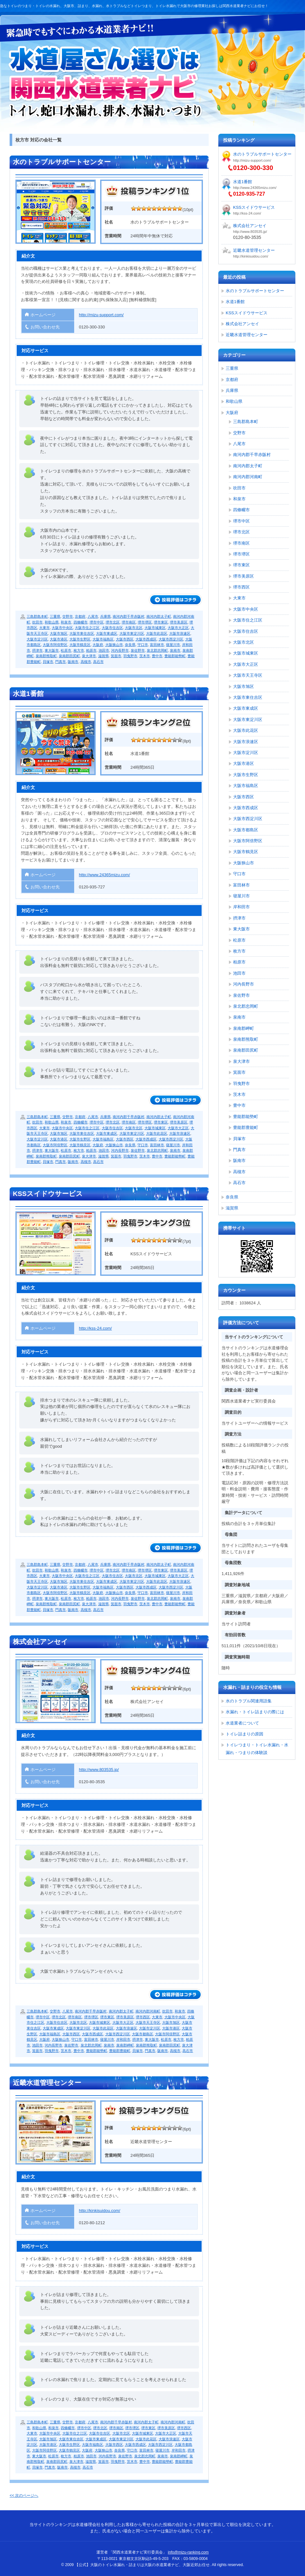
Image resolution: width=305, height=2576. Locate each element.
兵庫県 (105, 616)
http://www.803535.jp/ (99, 1769)
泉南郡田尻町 (69, 656)
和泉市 (66, 622)
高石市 (98, 662)
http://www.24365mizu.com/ (104, 874)
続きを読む (175, 600)
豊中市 (157, 656)
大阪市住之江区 (87, 628)
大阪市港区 (58, 639)
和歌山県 (52, 622)
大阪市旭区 (58, 633)
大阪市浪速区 (179, 633)
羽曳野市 (130, 656)
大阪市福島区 (103, 639)
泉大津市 (89, 656)
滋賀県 (103, 656)
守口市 (142, 645)
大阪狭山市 (114, 645)
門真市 (60, 662)
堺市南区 (129, 622)
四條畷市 (81, 622)
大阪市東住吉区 (81, 633)
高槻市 (86, 662)
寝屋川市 (173, 645)
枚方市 (79, 650)
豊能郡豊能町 (119, 2051)
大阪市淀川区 (37, 639)
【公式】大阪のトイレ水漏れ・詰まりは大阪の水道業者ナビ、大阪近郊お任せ (105, 82)
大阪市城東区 (155, 628)
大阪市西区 (125, 639)
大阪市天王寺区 (147, 2022)
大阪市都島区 (142, 2034)
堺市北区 (113, 622)
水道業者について (242, 1723)
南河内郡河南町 (147, 2011)
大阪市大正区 (178, 628)
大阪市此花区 (156, 633)
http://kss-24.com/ (95, 1328)
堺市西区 (143, 2017)
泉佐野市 (138, 650)
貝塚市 (48, 662)
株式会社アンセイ (40, 1641)
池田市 (104, 650)
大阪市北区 (134, 628)
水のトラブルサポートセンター (62, 161)
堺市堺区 (145, 622)
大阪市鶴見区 (80, 645)
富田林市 (157, 645)
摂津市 (37, 650)
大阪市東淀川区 (131, 633)
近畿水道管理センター (47, 2082)
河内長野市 (120, 650)
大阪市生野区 (80, 639)
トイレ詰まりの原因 (244, 1734)
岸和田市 (123, 2039)
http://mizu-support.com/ (101, 314)
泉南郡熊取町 (46, 656)
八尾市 (93, 616)
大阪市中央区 (62, 628)
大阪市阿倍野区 (55, 645)
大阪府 (97, 645)
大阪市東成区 (106, 633)
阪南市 (73, 662)
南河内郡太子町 (158, 616)
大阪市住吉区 (112, 628)
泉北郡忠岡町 (157, 650)
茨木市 (144, 656)
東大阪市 (52, 650)
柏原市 (91, 650)
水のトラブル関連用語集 (249, 1701)
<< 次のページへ (24, 2495)
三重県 (55, 616)
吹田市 (37, 622)
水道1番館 (28, 693)
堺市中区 (97, 622)
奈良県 (130, 645)
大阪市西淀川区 (171, 639)
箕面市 (116, 656)
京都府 (80, 616)
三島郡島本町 (37, 616)
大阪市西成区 (146, 639)
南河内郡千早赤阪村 (128, 616)
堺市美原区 (178, 622)
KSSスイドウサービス (48, 1193)
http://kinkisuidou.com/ (99, 2210)
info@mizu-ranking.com (188, 2552)
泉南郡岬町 (125, 2045)
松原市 (66, 650)
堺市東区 (161, 622)
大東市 (44, 628)
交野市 (67, 616)
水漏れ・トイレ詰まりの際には (255, 1711)
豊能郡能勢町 (175, 656)
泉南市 (175, 650)
